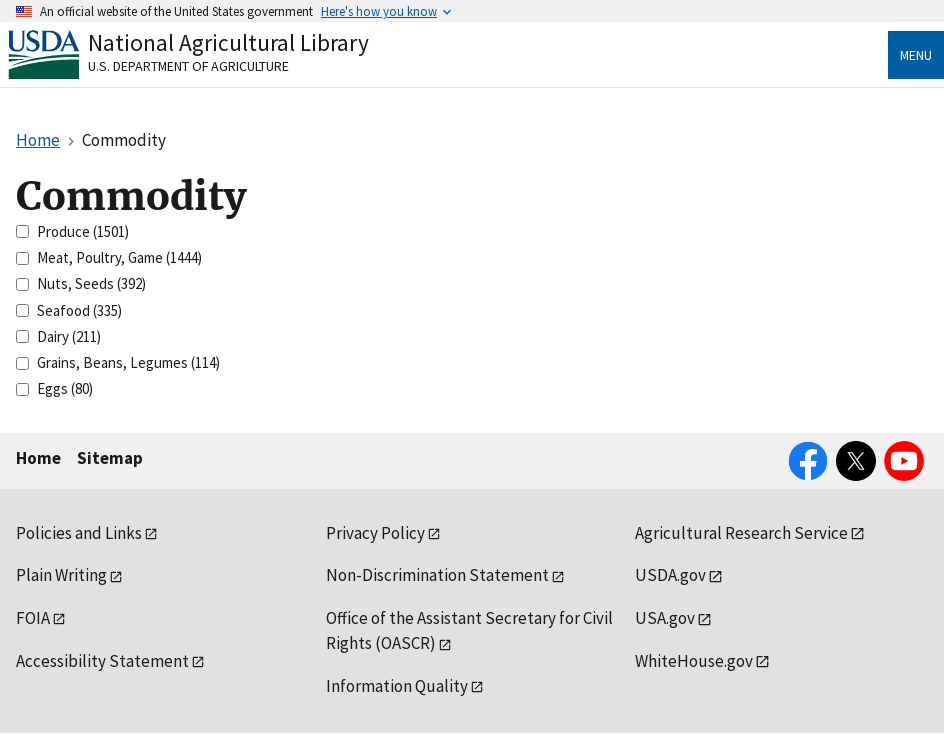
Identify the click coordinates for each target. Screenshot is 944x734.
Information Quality (397, 686)
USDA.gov (670, 575)
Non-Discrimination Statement (437, 575)
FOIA (33, 618)
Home (38, 458)
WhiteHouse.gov (694, 661)
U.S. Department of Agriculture (188, 66)
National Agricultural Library (228, 42)
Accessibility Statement (102, 661)
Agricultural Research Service (741, 533)
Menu (916, 55)
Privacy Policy (375, 533)
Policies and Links (79, 533)
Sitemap (110, 458)
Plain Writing (61, 575)
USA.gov (665, 618)
